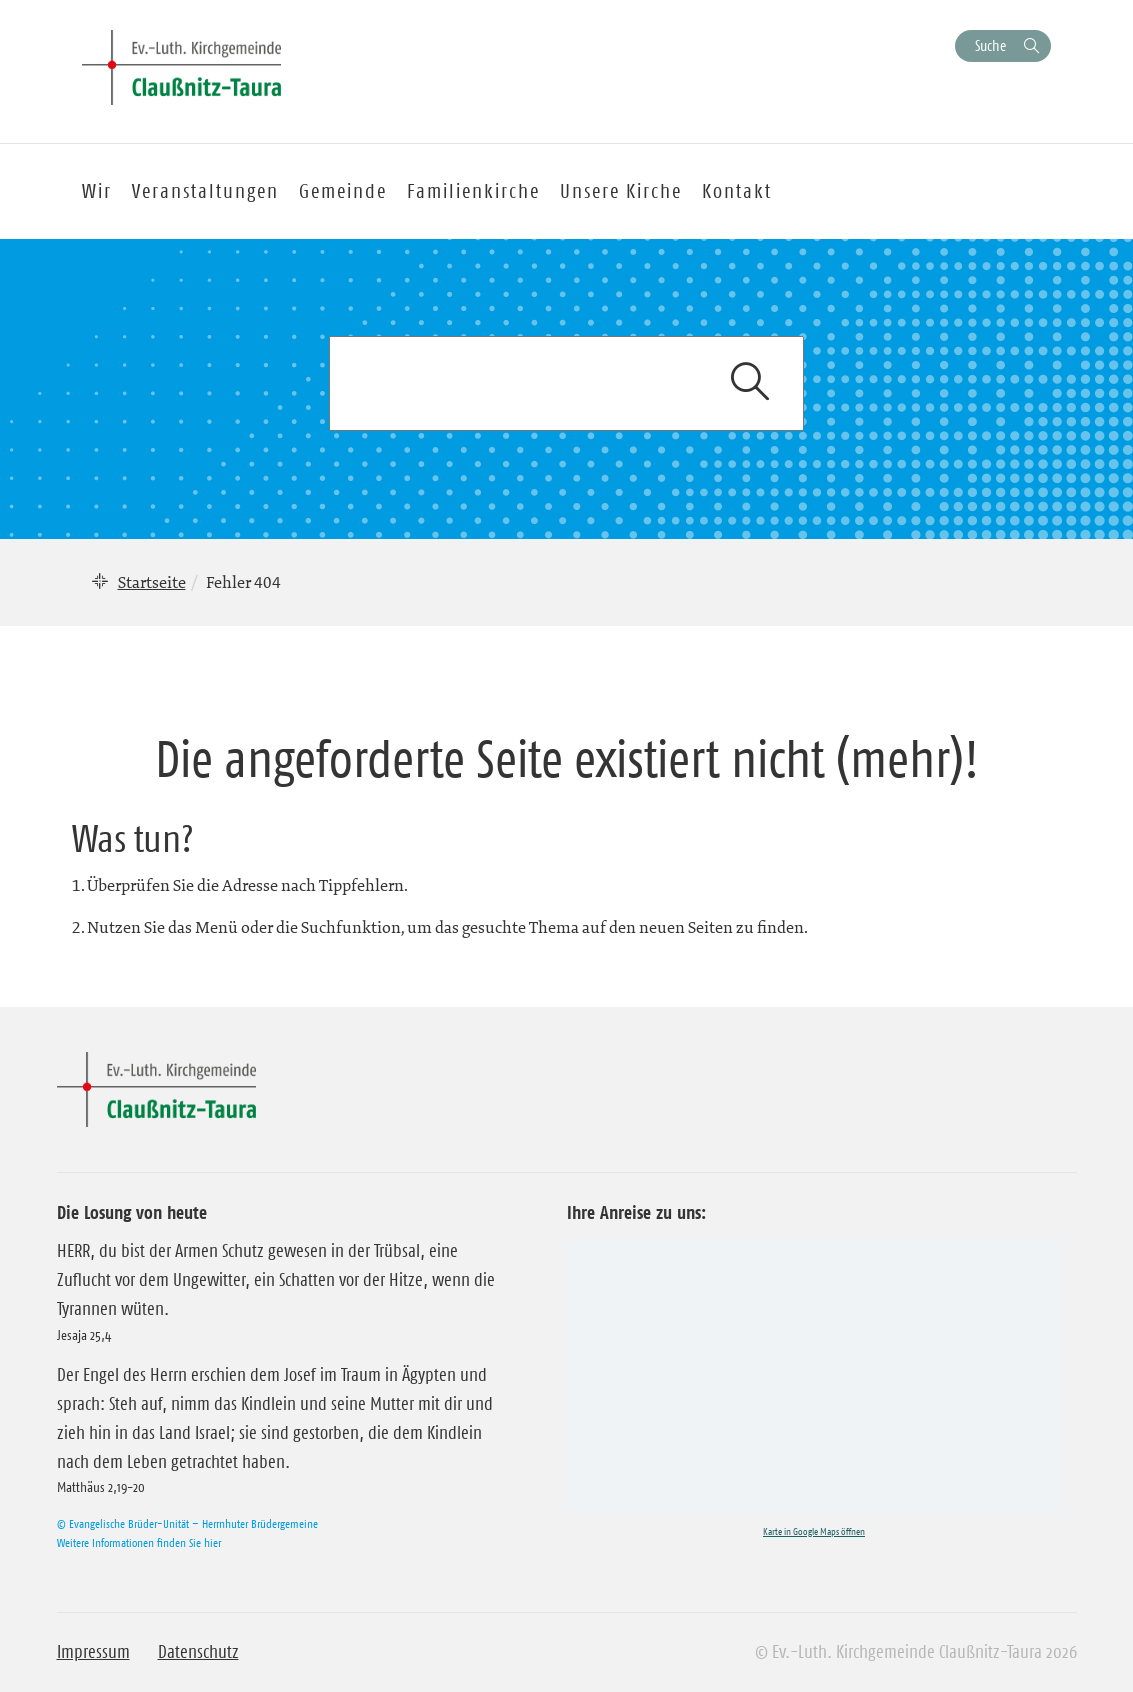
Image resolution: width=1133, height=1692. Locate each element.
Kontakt (737, 191)
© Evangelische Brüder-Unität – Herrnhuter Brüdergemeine (187, 1523)
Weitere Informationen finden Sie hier (139, 1542)
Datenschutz (198, 1652)
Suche (990, 45)
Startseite (152, 582)
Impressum (93, 1652)
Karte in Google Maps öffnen (814, 1531)
